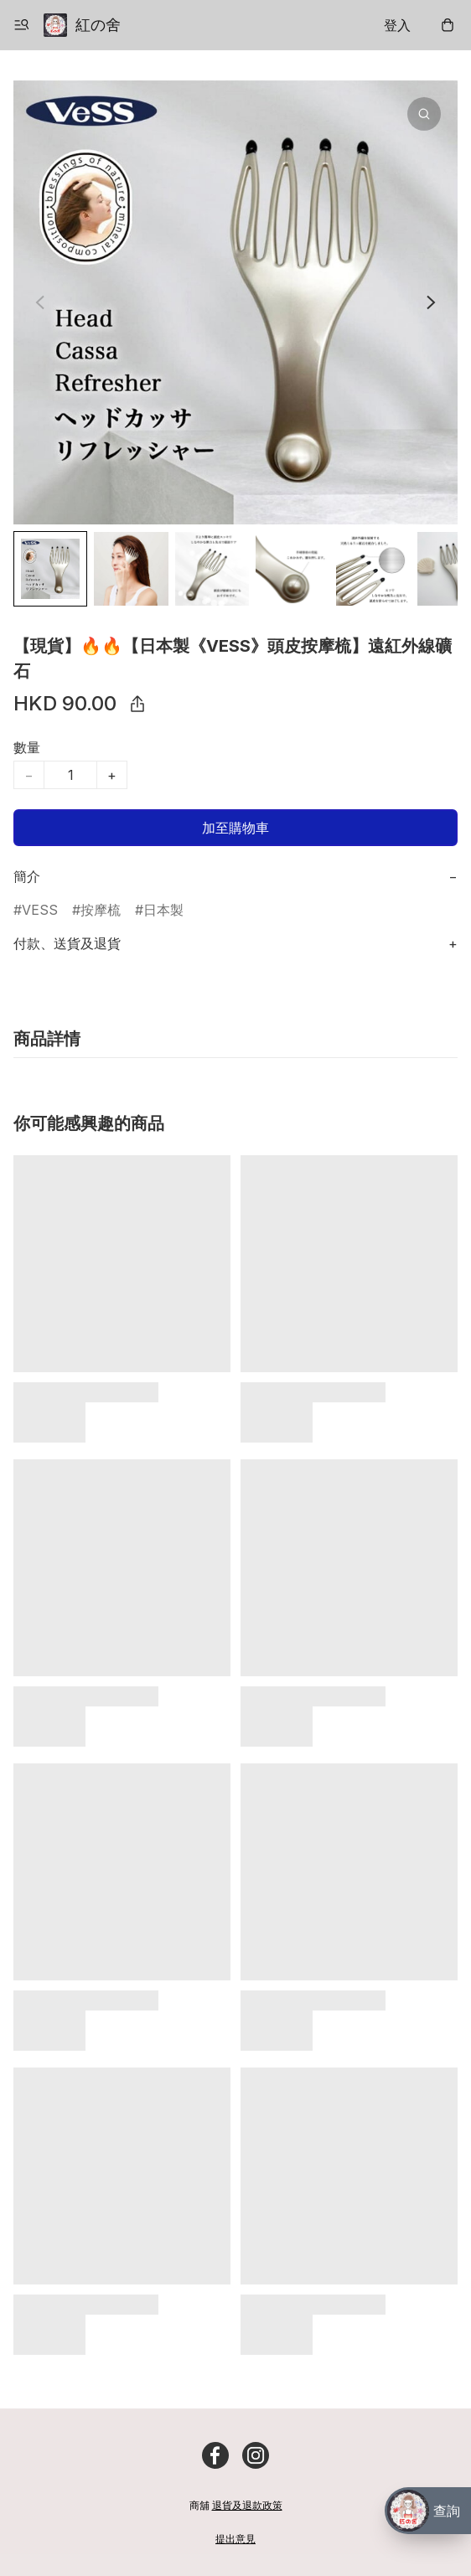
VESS (40, 909)
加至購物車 (235, 827)
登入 (397, 25)
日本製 (163, 909)
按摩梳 (100, 909)
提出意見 (235, 2538)
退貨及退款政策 (247, 2505)
